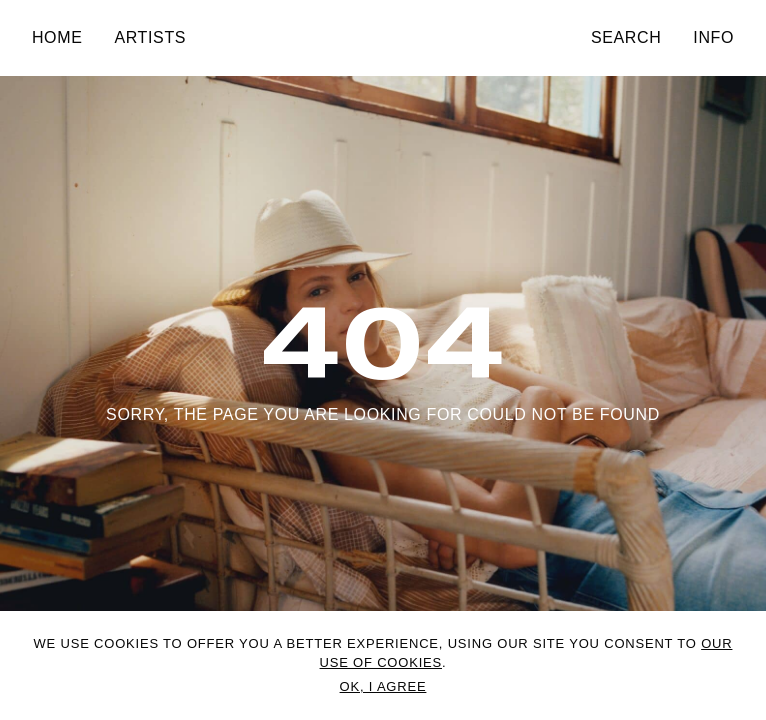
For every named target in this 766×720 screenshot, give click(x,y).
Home (57, 37)
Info (713, 37)
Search (626, 37)
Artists (150, 37)
